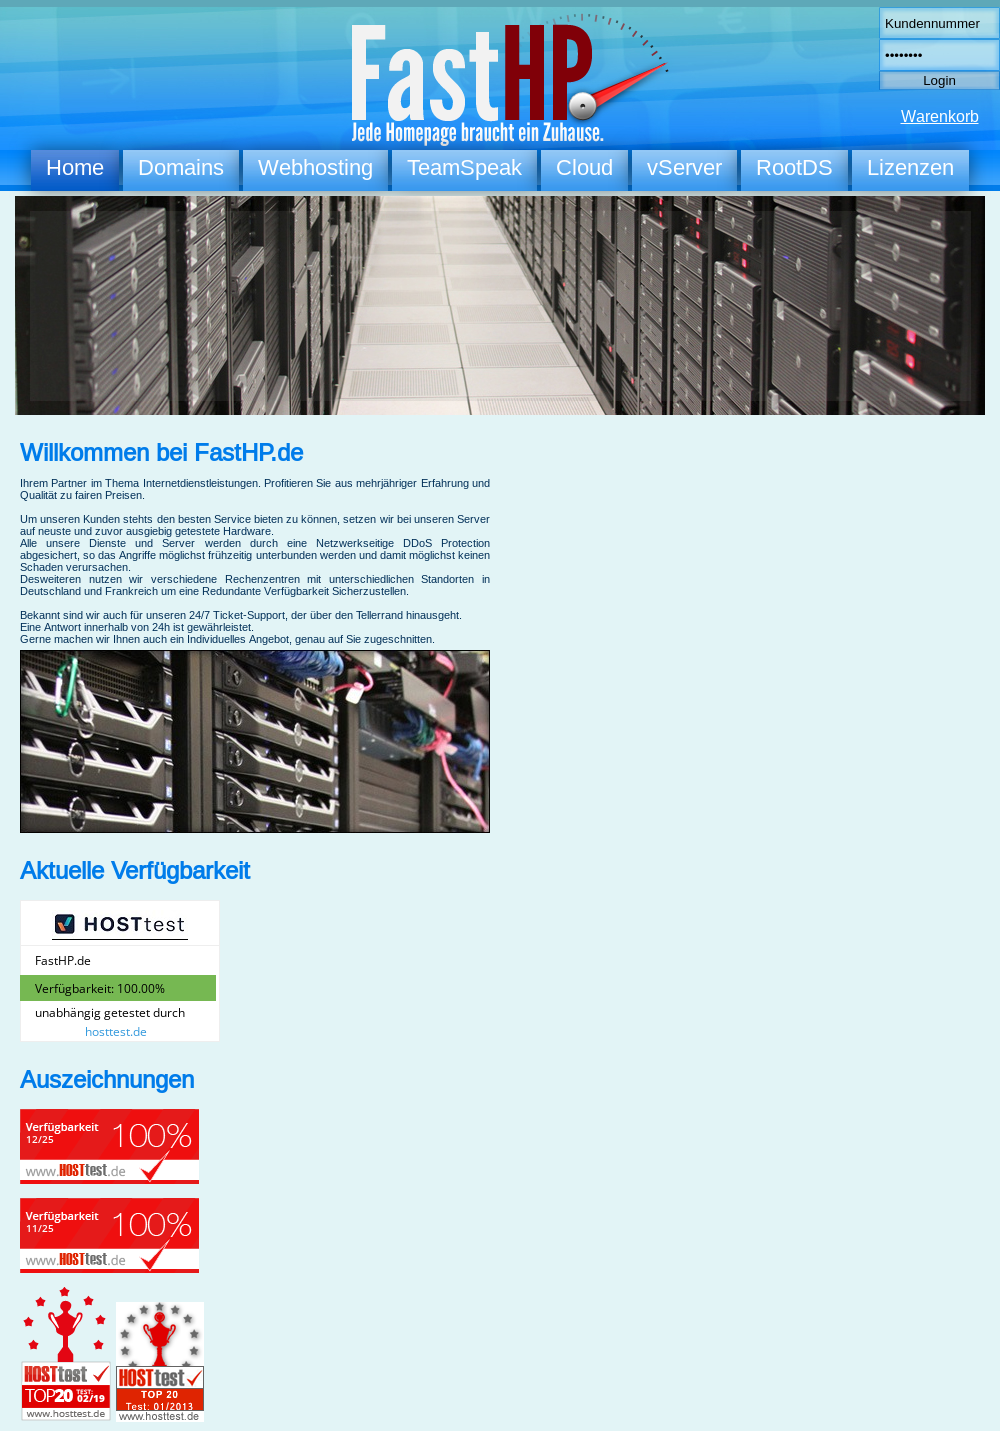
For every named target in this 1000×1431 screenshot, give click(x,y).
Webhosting (315, 167)
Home (75, 167)
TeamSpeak (464, 167)
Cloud (584, 167)
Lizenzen (910, 167)
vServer (684, 167)
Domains (181, 167)
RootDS (794, 167)
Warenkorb (940, 116)
